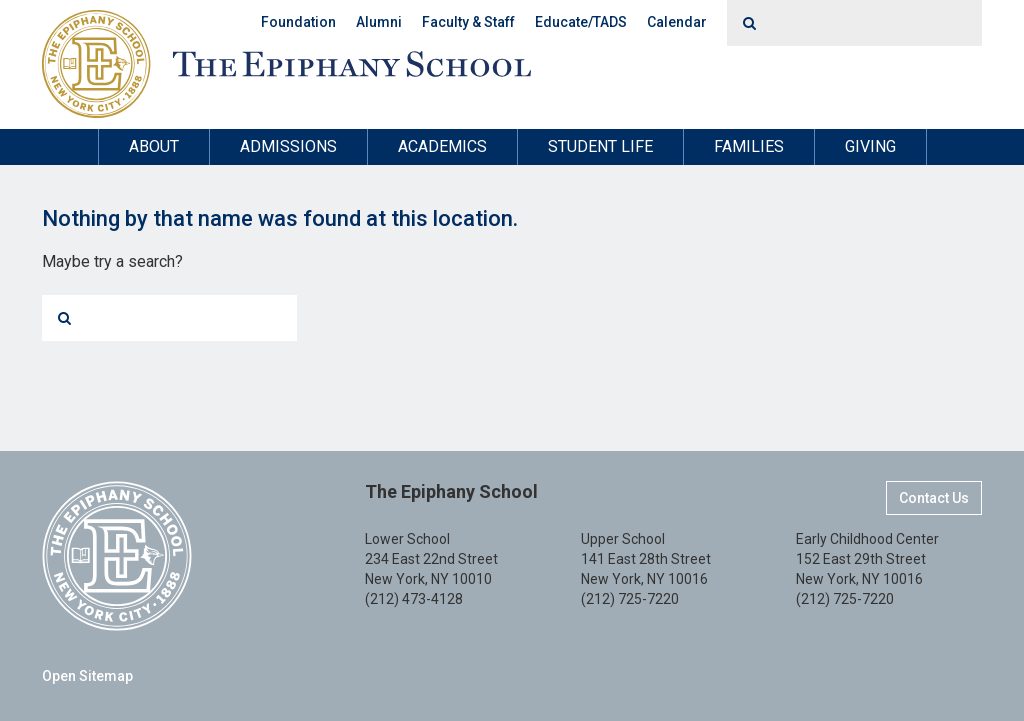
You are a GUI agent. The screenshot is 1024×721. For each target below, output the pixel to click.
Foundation (298, 22)
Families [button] (749, 146)
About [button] (154, 146)
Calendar (677, 22)
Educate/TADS (581, 22)
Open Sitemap (87, 676)
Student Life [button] (600, 146)
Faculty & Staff (468, 22)
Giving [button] (870, 146)
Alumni (379, 22)
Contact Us (934, 498)
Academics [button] (442, 146)
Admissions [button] (288, 146)
